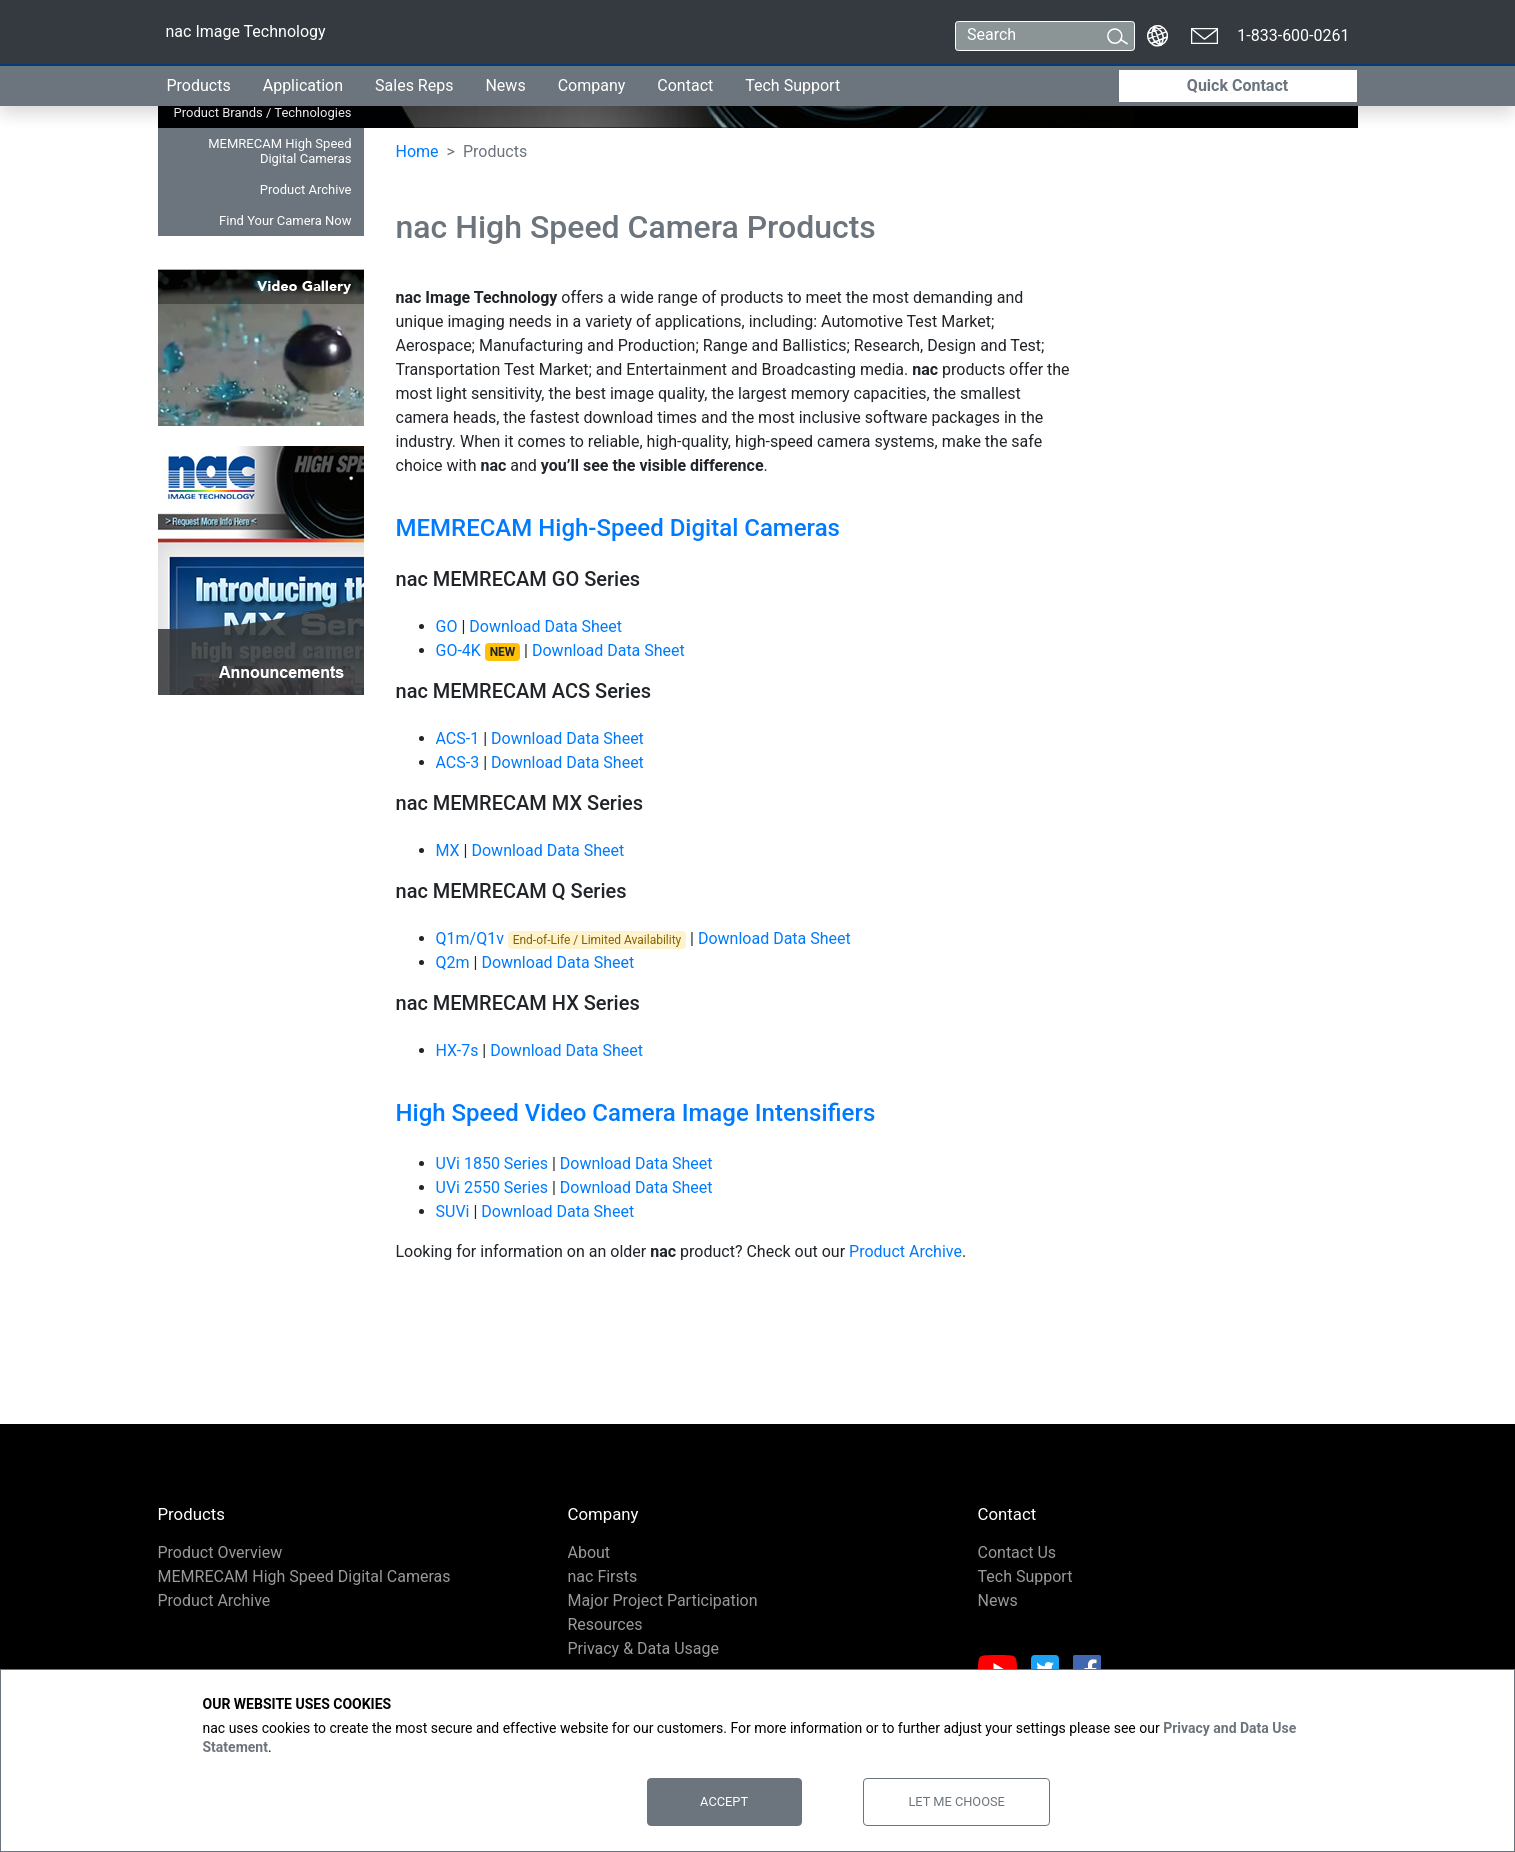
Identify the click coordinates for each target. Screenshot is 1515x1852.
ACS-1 (458, 738)
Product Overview (220, 1552)
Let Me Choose (956, 1801)
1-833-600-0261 (1293, 35)
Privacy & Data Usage (644, 1648)
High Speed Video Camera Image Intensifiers (636, 1113)
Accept (724, 1801)
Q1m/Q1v (470, 938)
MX (448, 850)
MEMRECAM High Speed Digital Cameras (279, 151)
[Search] (1026, 36)
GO (447, 626)
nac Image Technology (245, 35)
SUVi (453, 1211)
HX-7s (457, 1050)
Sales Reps (414, 85)
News (505, 85)
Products (199, 85)
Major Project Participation (663, 1600)
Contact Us (1017, 1552)
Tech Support (792, 85)
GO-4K (478, 650)
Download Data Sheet (545, 626)
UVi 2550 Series (492, 1187)
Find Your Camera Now (285, 220)
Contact (685, 85)
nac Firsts (603, 1576)
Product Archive (306, 189)
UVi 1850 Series (492, 1163)
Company (592, 85)
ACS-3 (458, 762)
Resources (605, 1624)
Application (303, 85)
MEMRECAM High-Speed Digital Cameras (618, 528)
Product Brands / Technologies (263, 112)
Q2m (453, 962)
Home (417, 151)
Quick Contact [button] (1237, 85)
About (589, 1552)
